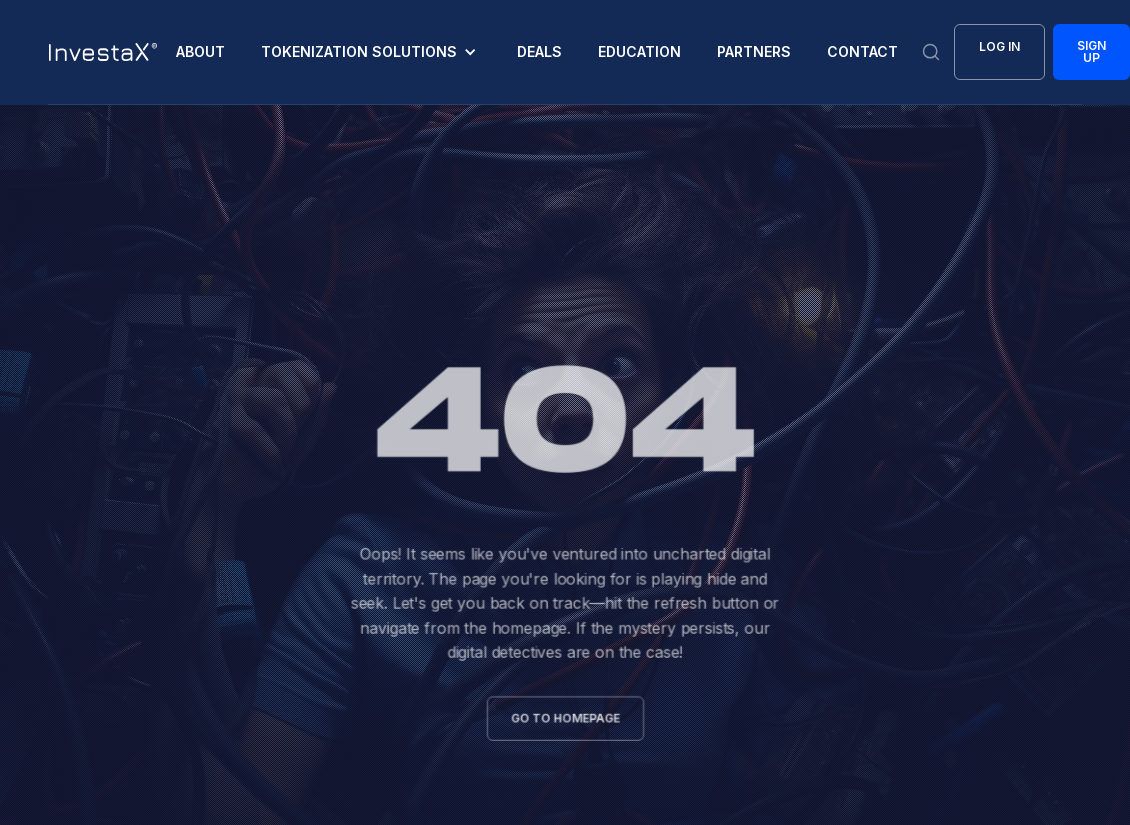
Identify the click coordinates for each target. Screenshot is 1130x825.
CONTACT (862, 51)
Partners (754, 51)
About (200, 51)
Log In (999, 46)
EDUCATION (639, 51)
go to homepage (564, 715)
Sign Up (1091, 51)
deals (539, 51)
